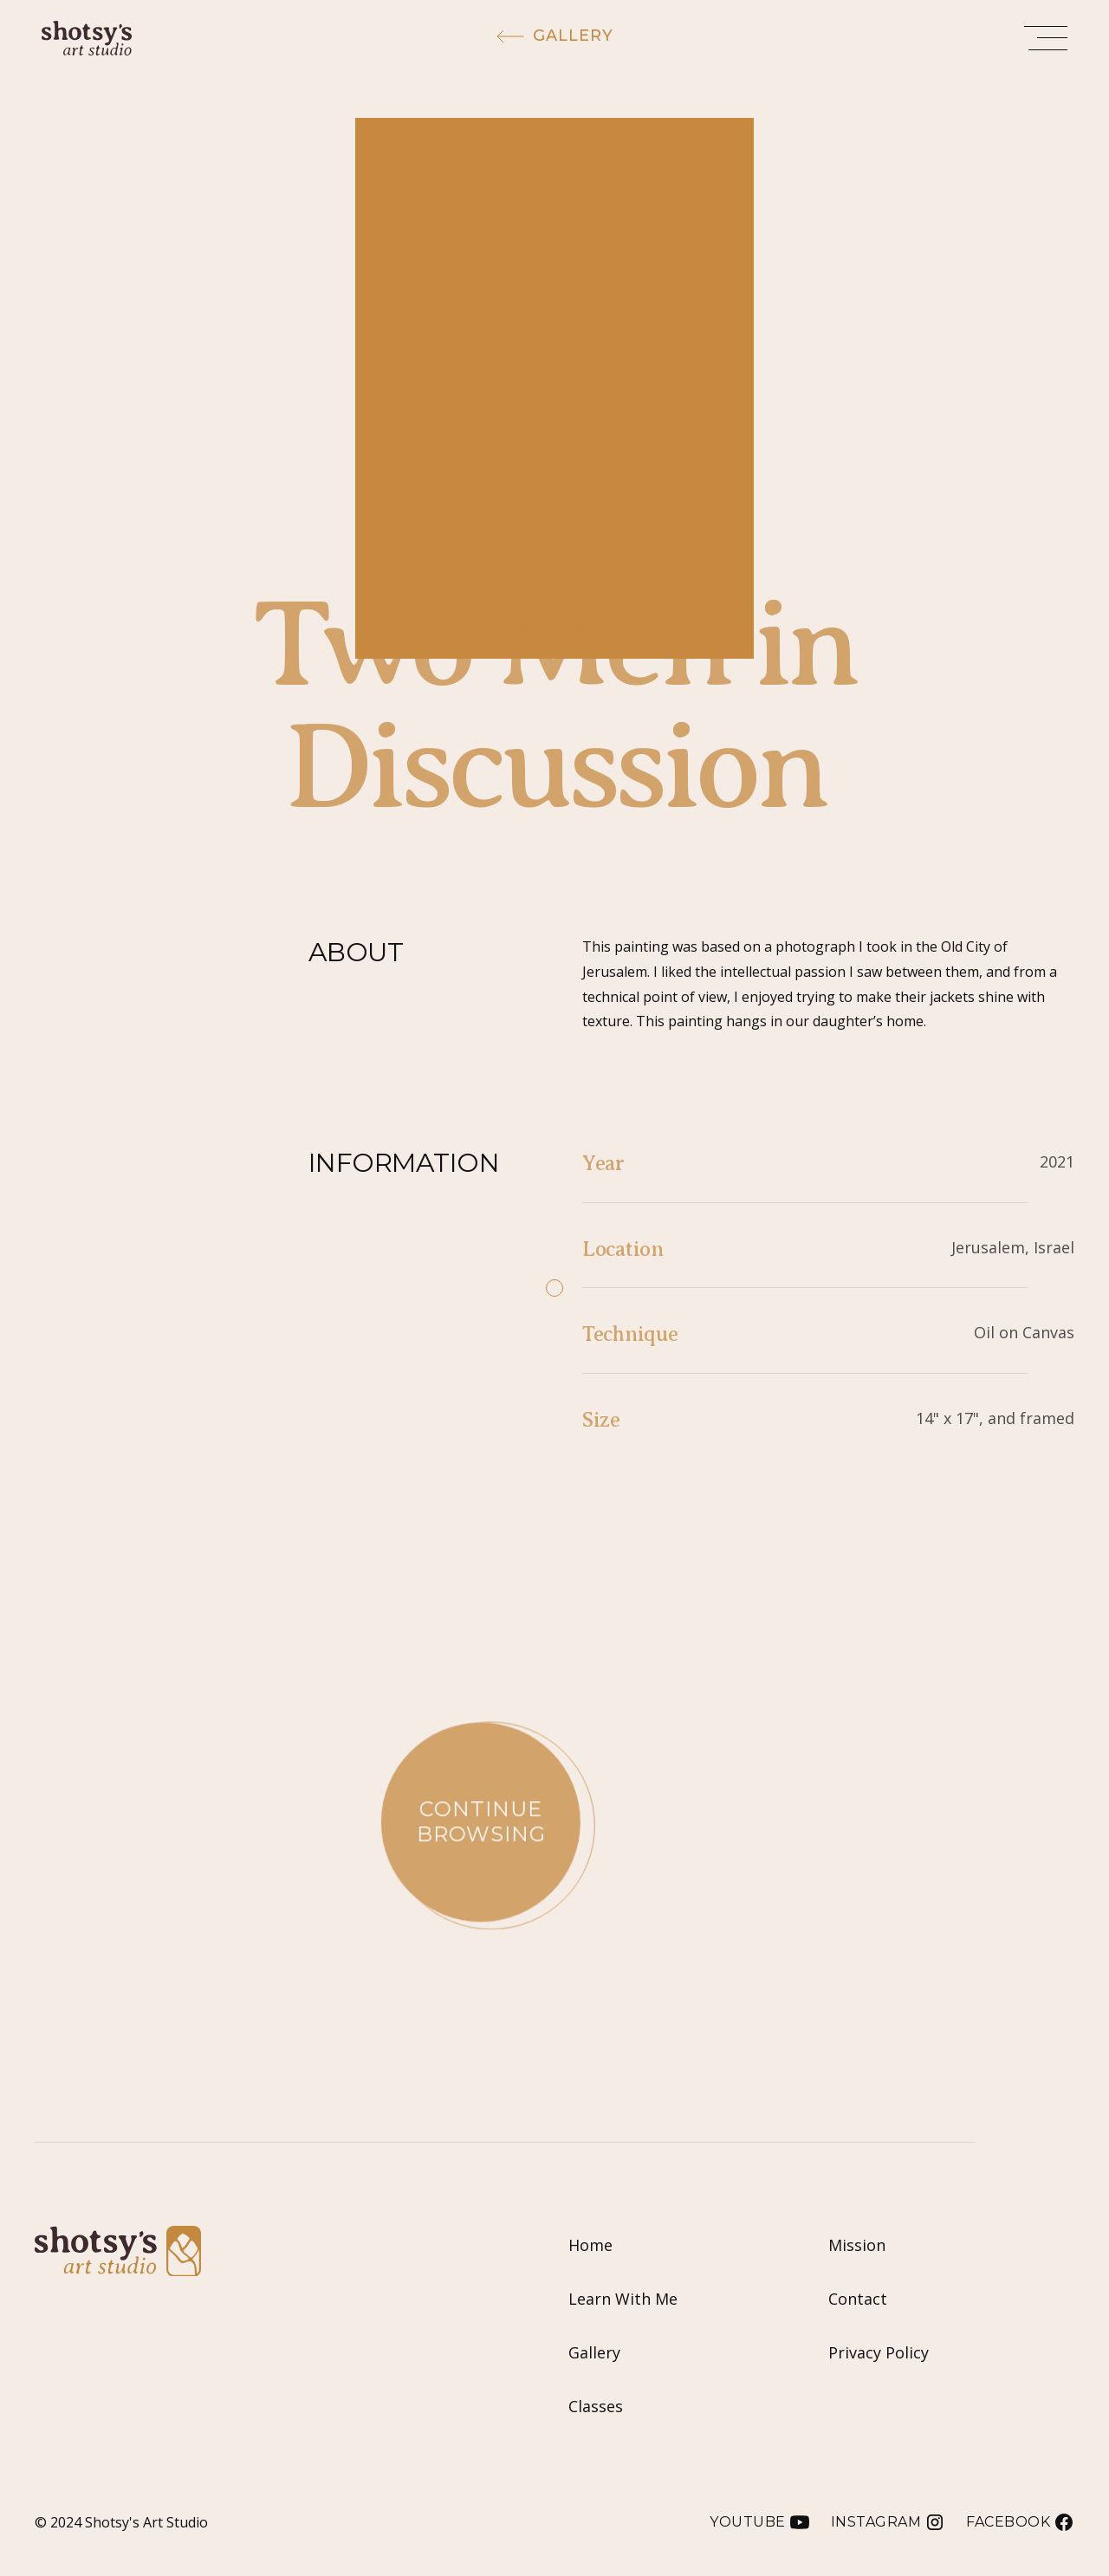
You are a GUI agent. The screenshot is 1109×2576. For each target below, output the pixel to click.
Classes (595, 2406)
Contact (857, 2298)
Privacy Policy (878, 2352)
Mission (856, 2244)
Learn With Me (623, 2298)
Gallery (594, 2352)
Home (590, 2244)
